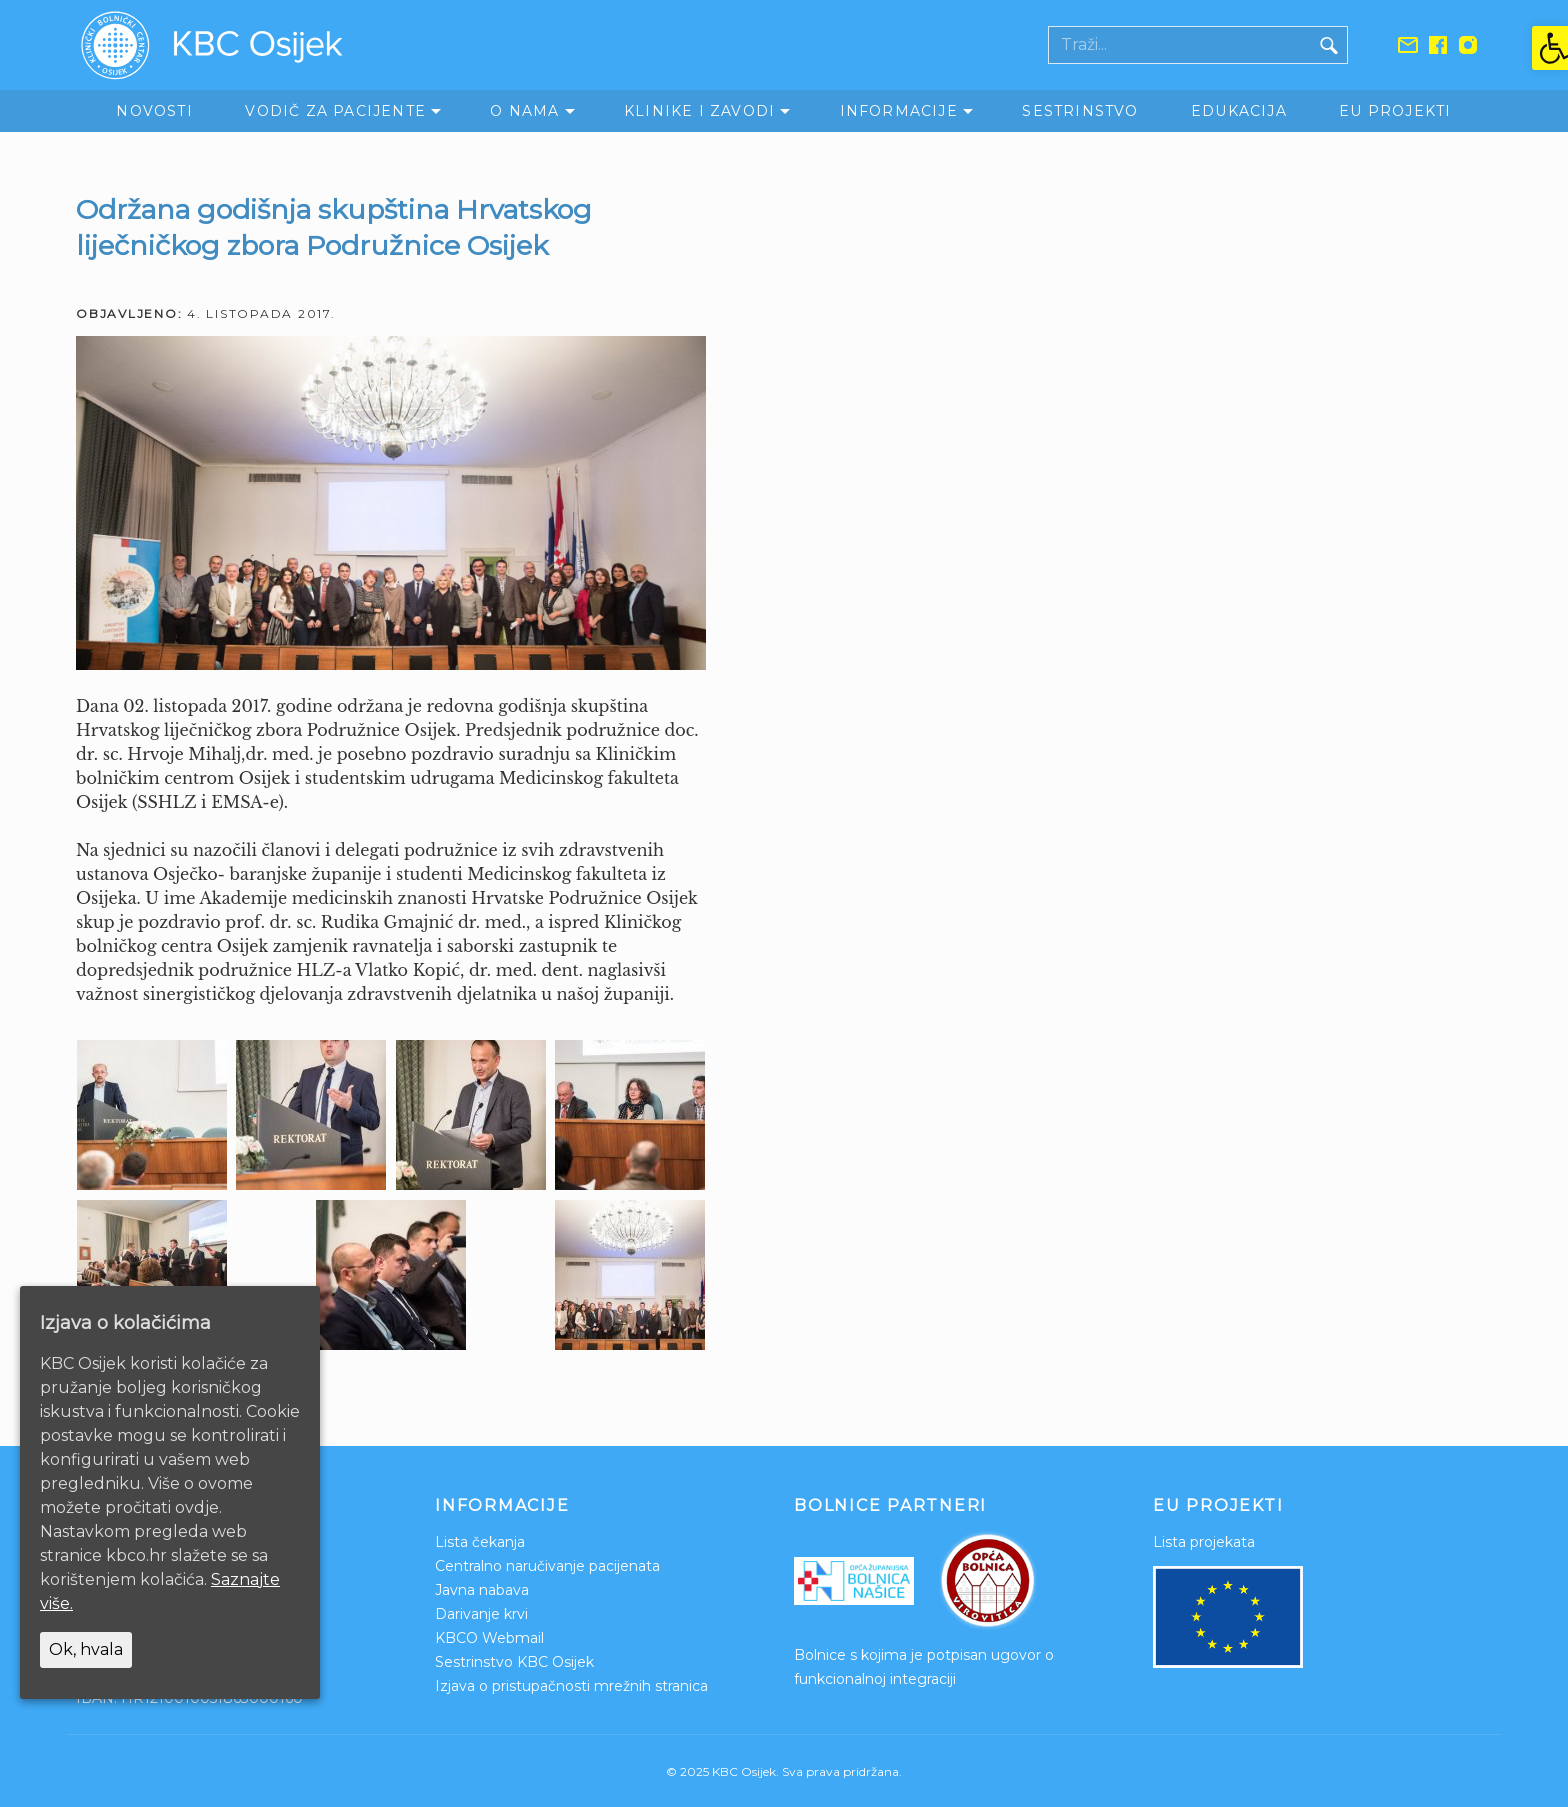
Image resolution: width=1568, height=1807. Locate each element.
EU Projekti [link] (1395, 111)
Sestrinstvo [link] (1080, 111)
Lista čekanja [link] (480, 1542)
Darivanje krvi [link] (481, 1614)
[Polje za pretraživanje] (1180, 45)
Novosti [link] (154, 111)
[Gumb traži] (1329, 45)
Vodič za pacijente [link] (335, 111)
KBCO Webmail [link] (489, 1638)
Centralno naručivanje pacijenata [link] (547, 1566)
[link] (1550, 48)
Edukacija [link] (1239, 111)
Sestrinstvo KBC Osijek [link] (514, 1662)
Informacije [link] (899, 111)
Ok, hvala (86, 1649)
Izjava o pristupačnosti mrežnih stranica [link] (571, 1686)
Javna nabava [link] (482, 1590)
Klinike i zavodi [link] (699, 111)
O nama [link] (524, 111)
